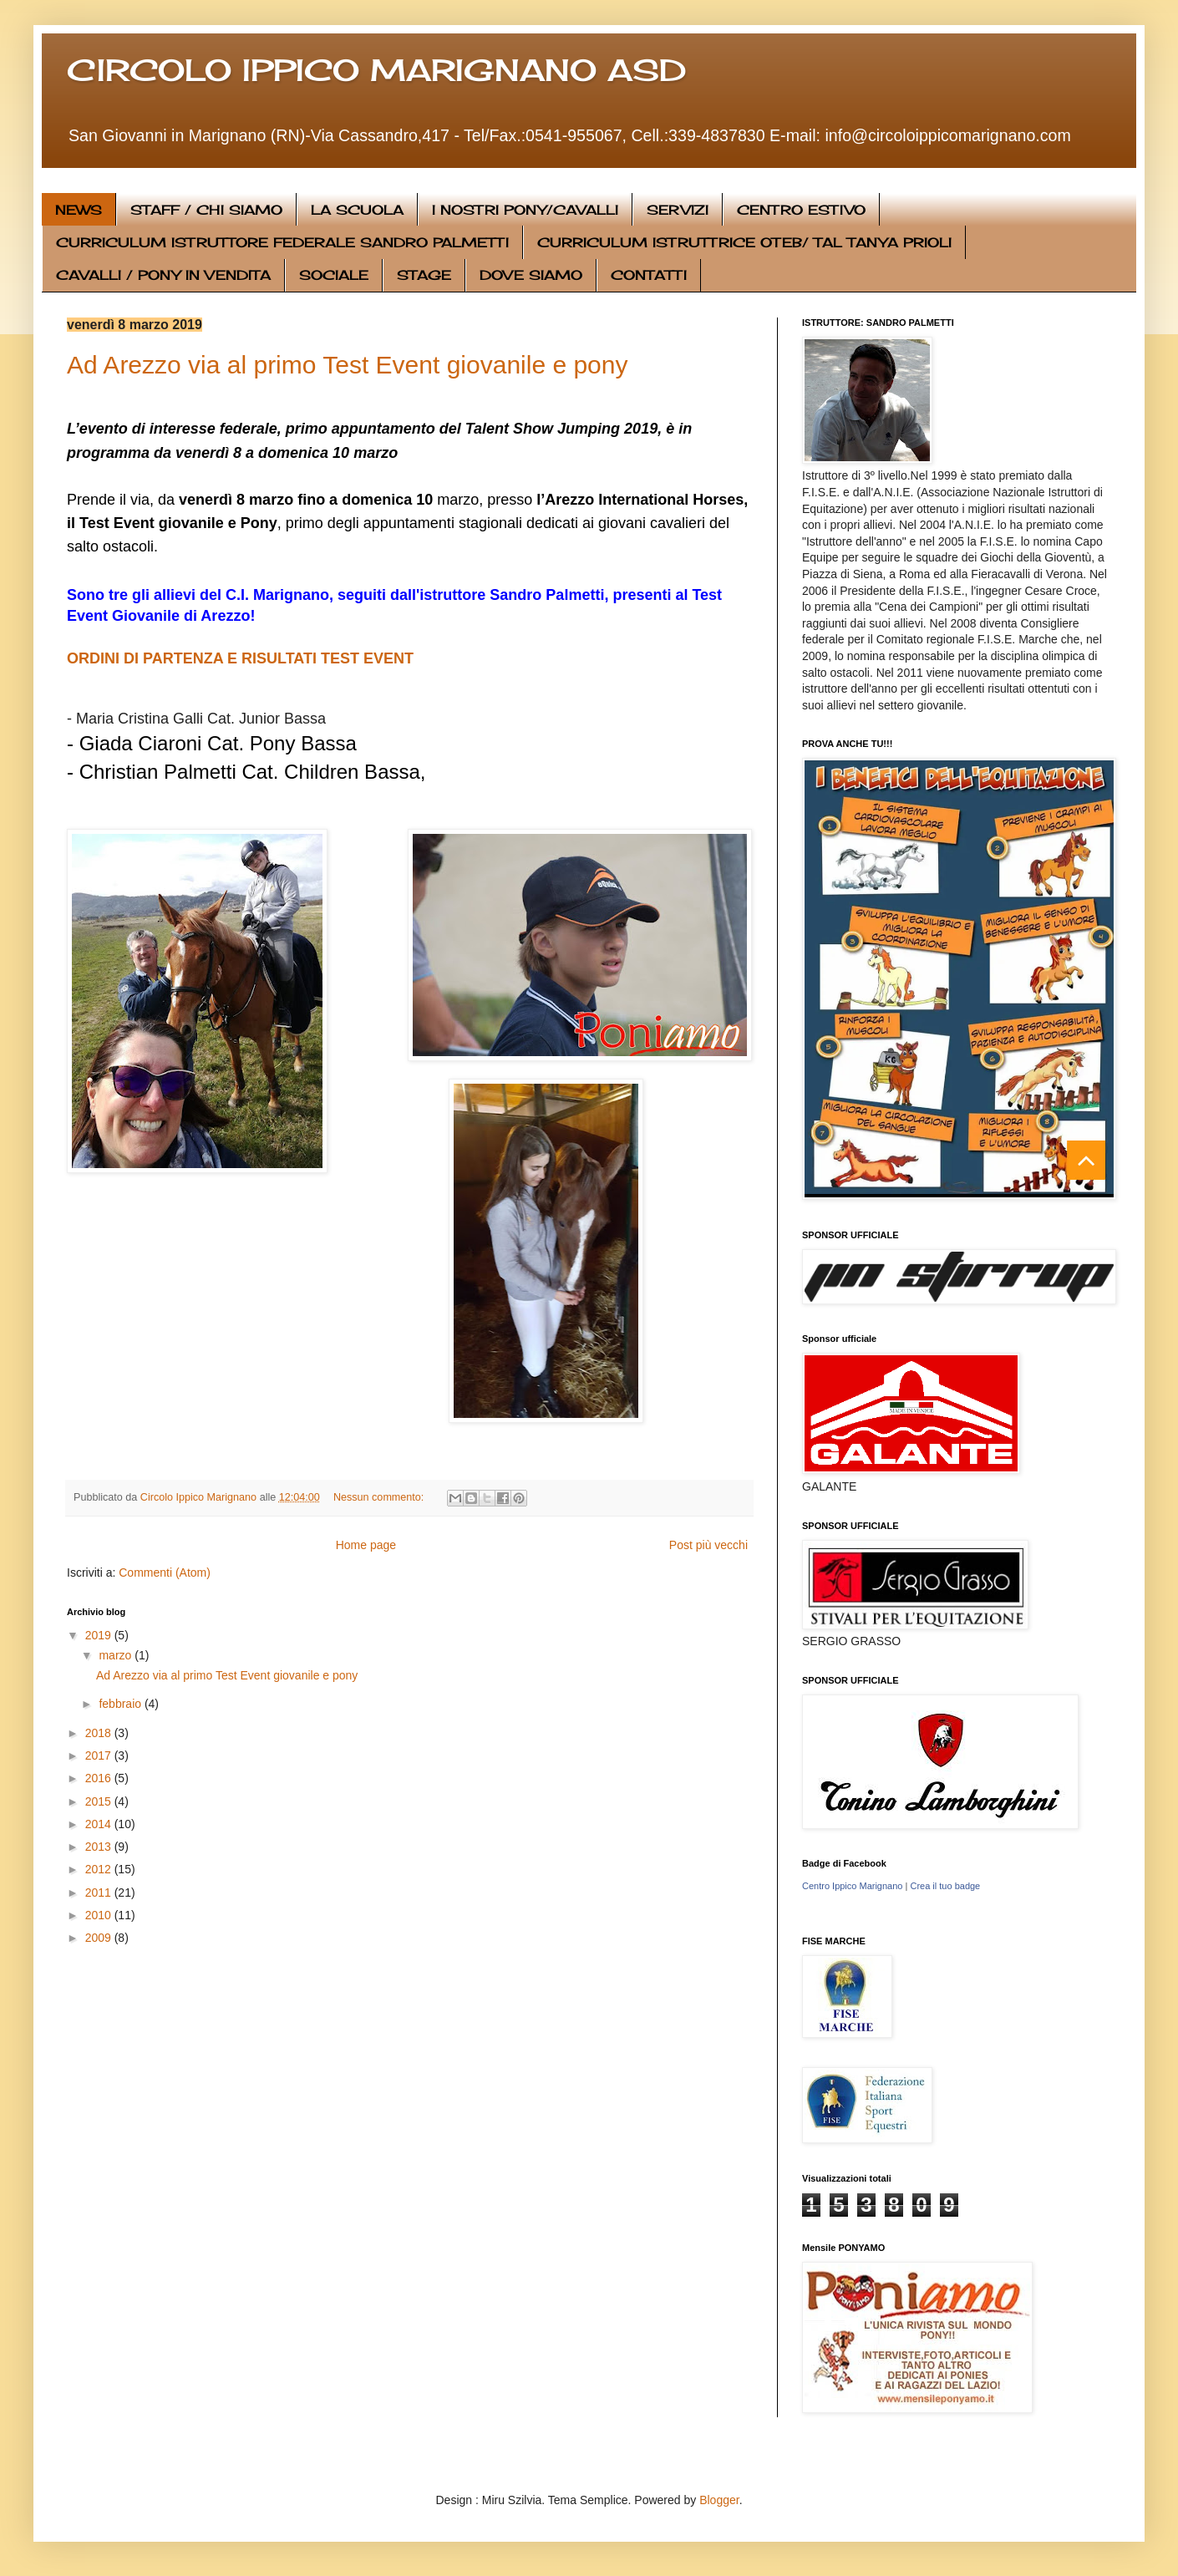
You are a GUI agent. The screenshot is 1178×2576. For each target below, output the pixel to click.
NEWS (78, 209)
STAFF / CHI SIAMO (206, 209)
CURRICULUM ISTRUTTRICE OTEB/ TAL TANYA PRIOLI (744, 242)
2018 (99, 1733)
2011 (99, 1892)
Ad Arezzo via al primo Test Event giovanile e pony (347, 365)
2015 (99, 1801)
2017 (99, 1755)
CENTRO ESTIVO (801, 209)
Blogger (719, 2500)
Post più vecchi (708, 1545)
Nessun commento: (380, 1497)
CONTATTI (649, 275)
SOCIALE (333, 275)
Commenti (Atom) (165, 1572)
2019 (99, 1635)
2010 (99, 1915)
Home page (366, 1545)
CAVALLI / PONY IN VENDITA (163, 275)
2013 (99, 1846)
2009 (99, 1937)
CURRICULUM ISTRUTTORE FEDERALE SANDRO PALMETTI (282, 242)
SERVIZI (677, 209)
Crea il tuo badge (945, 1886)
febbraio (121, 1703)
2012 (99, 1869)
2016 (99, 1778)
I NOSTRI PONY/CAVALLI (525, 209)
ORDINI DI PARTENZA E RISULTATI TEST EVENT (240, 658)
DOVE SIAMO (531, 275)
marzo (117, 1655)
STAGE (424, 275)
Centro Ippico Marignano (852, 1886)
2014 (99, 1824)
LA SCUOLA (357, 209)
